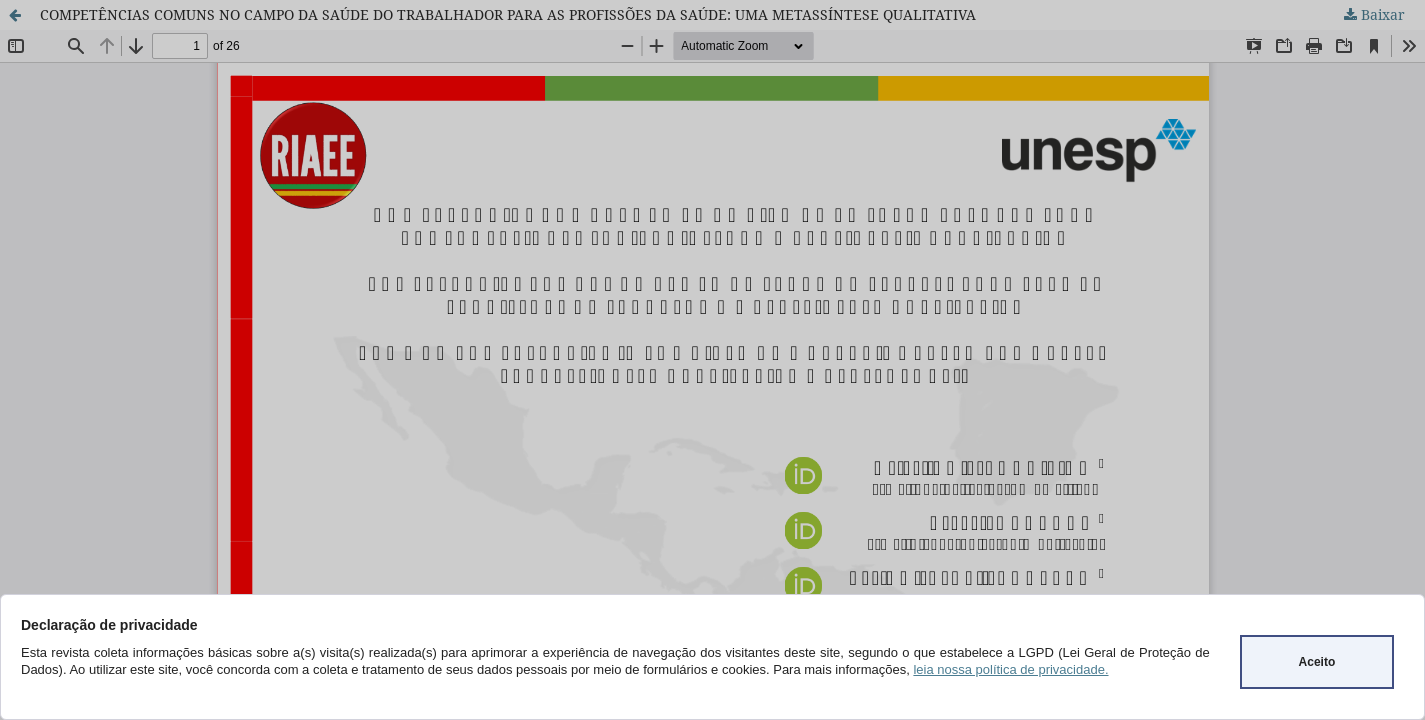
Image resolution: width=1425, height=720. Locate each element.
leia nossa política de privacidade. (1010, 669)
